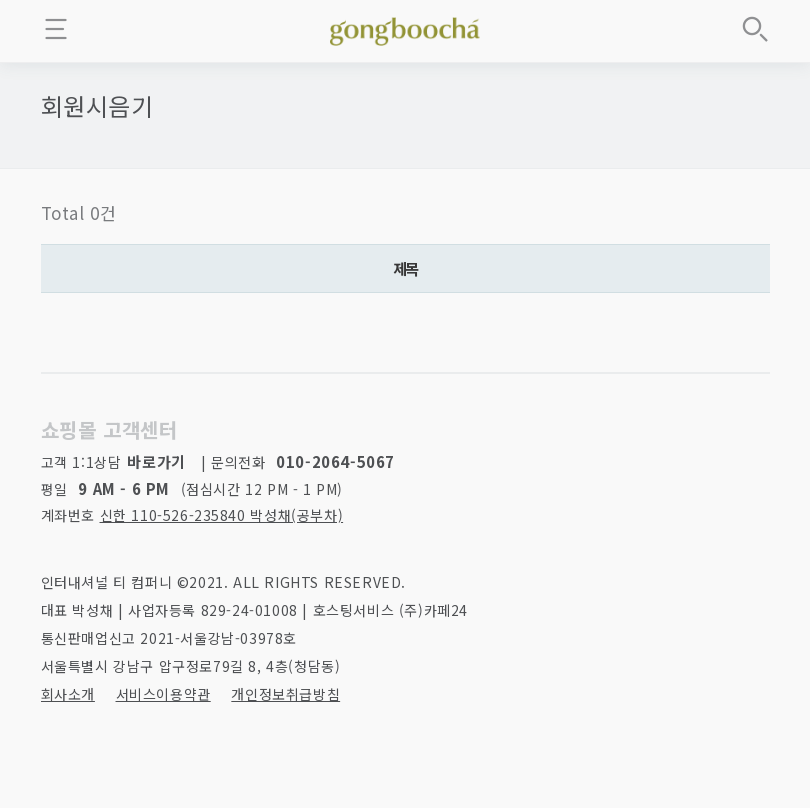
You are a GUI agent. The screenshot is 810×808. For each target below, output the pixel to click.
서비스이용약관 (163, 694)
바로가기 (156, 461)
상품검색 (755, 29)
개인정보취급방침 (285, 694)
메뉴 (56, 29)
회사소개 (68, 694)
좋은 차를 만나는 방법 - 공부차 (405, 28)
